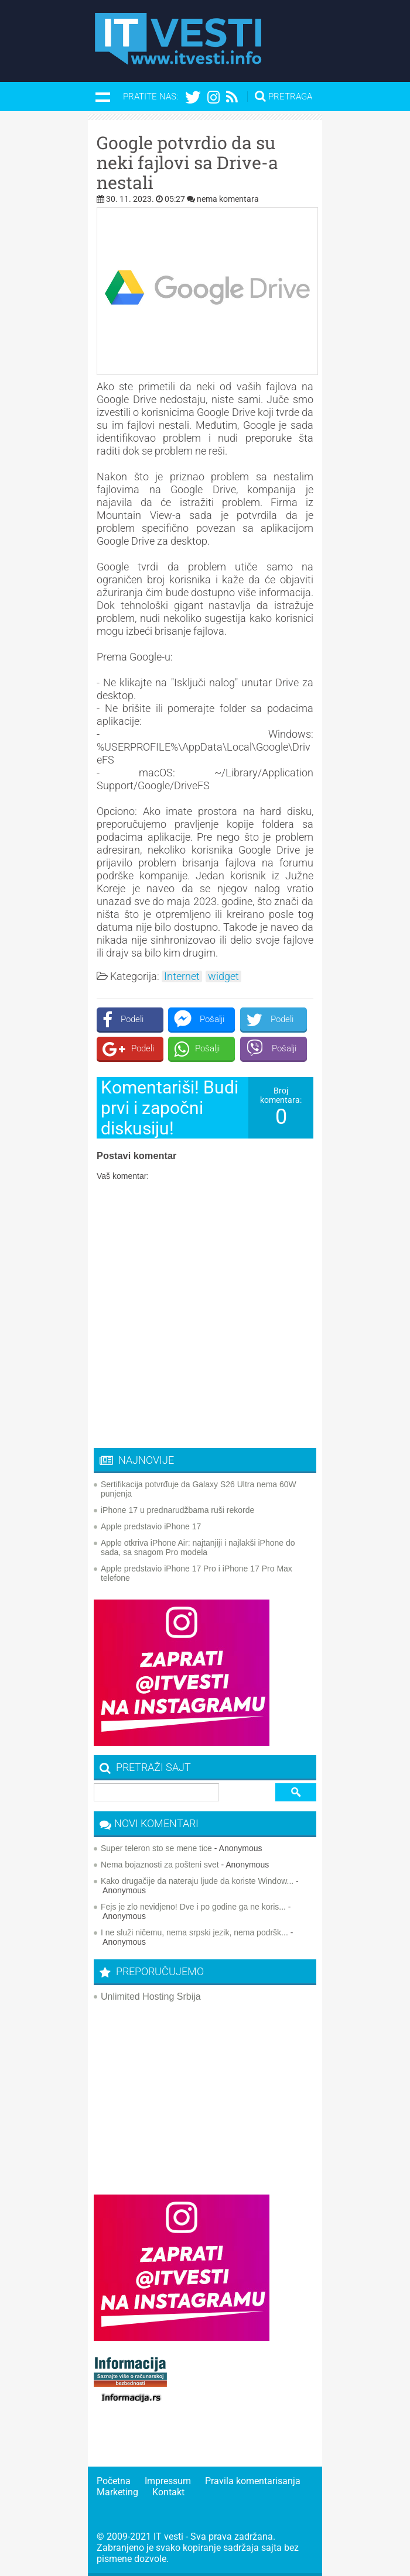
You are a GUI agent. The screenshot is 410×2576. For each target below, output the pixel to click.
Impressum (168, 2480)
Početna (114, 2480)
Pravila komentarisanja (252, 2480)
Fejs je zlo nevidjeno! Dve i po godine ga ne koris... (193, 1906)
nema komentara (228, 199)
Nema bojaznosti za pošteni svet (160, 1864)
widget (223, 976)
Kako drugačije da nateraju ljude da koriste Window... (197, 1881)
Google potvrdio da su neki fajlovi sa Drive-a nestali (187, 162)
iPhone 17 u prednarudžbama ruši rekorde (177, 1510)
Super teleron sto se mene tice (156, 1848)
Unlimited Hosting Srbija (151, 1996)
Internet (182, 976)
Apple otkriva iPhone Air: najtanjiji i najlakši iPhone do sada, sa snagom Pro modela (198, 1547)
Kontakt (168, 2492)
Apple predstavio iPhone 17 (151, 1526)
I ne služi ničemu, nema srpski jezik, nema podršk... (194, 1932)
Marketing (117, 2492)
